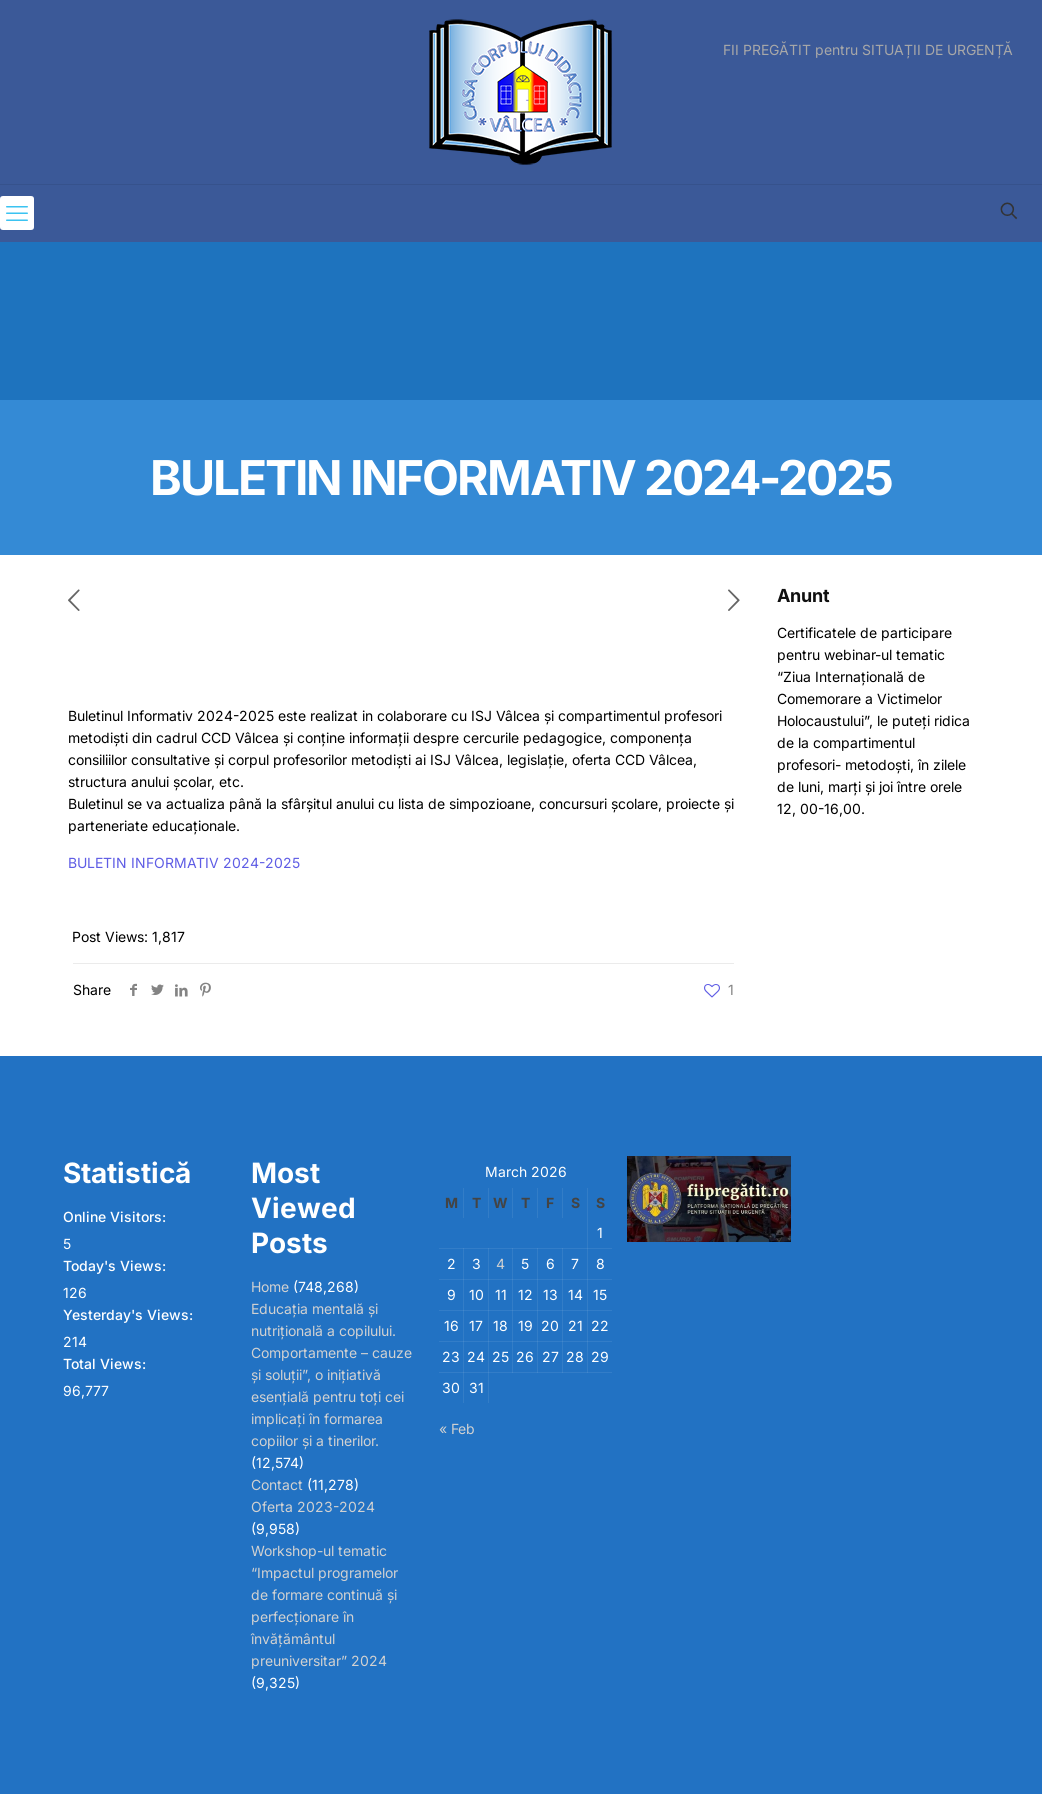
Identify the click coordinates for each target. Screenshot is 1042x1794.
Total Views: (106, 1363)
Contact (277, 1484)
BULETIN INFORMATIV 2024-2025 (184, 862)
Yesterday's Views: (130, 1314)
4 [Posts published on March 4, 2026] (500, 1263)
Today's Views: (116, 1265)
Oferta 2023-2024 (313, 1506)
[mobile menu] (17, 213)
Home (270, 1286)
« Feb (457, 1428)
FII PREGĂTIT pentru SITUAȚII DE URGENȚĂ (868, 50)
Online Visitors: (116, 1216)
